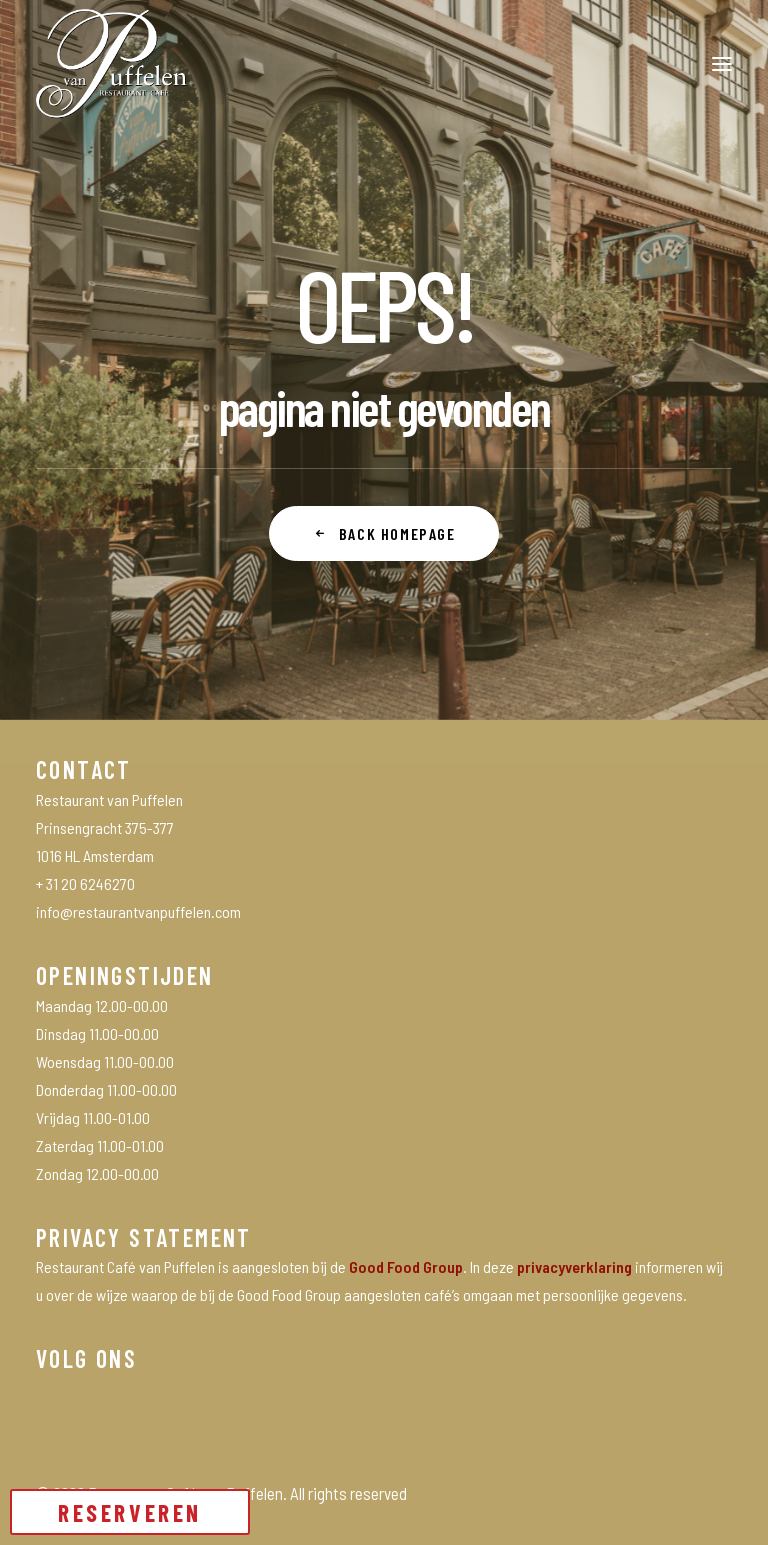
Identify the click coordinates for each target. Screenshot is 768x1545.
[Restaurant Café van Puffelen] (112, 64)
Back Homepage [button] (383, 533)
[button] (722, 64)
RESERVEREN (130, 1512)
